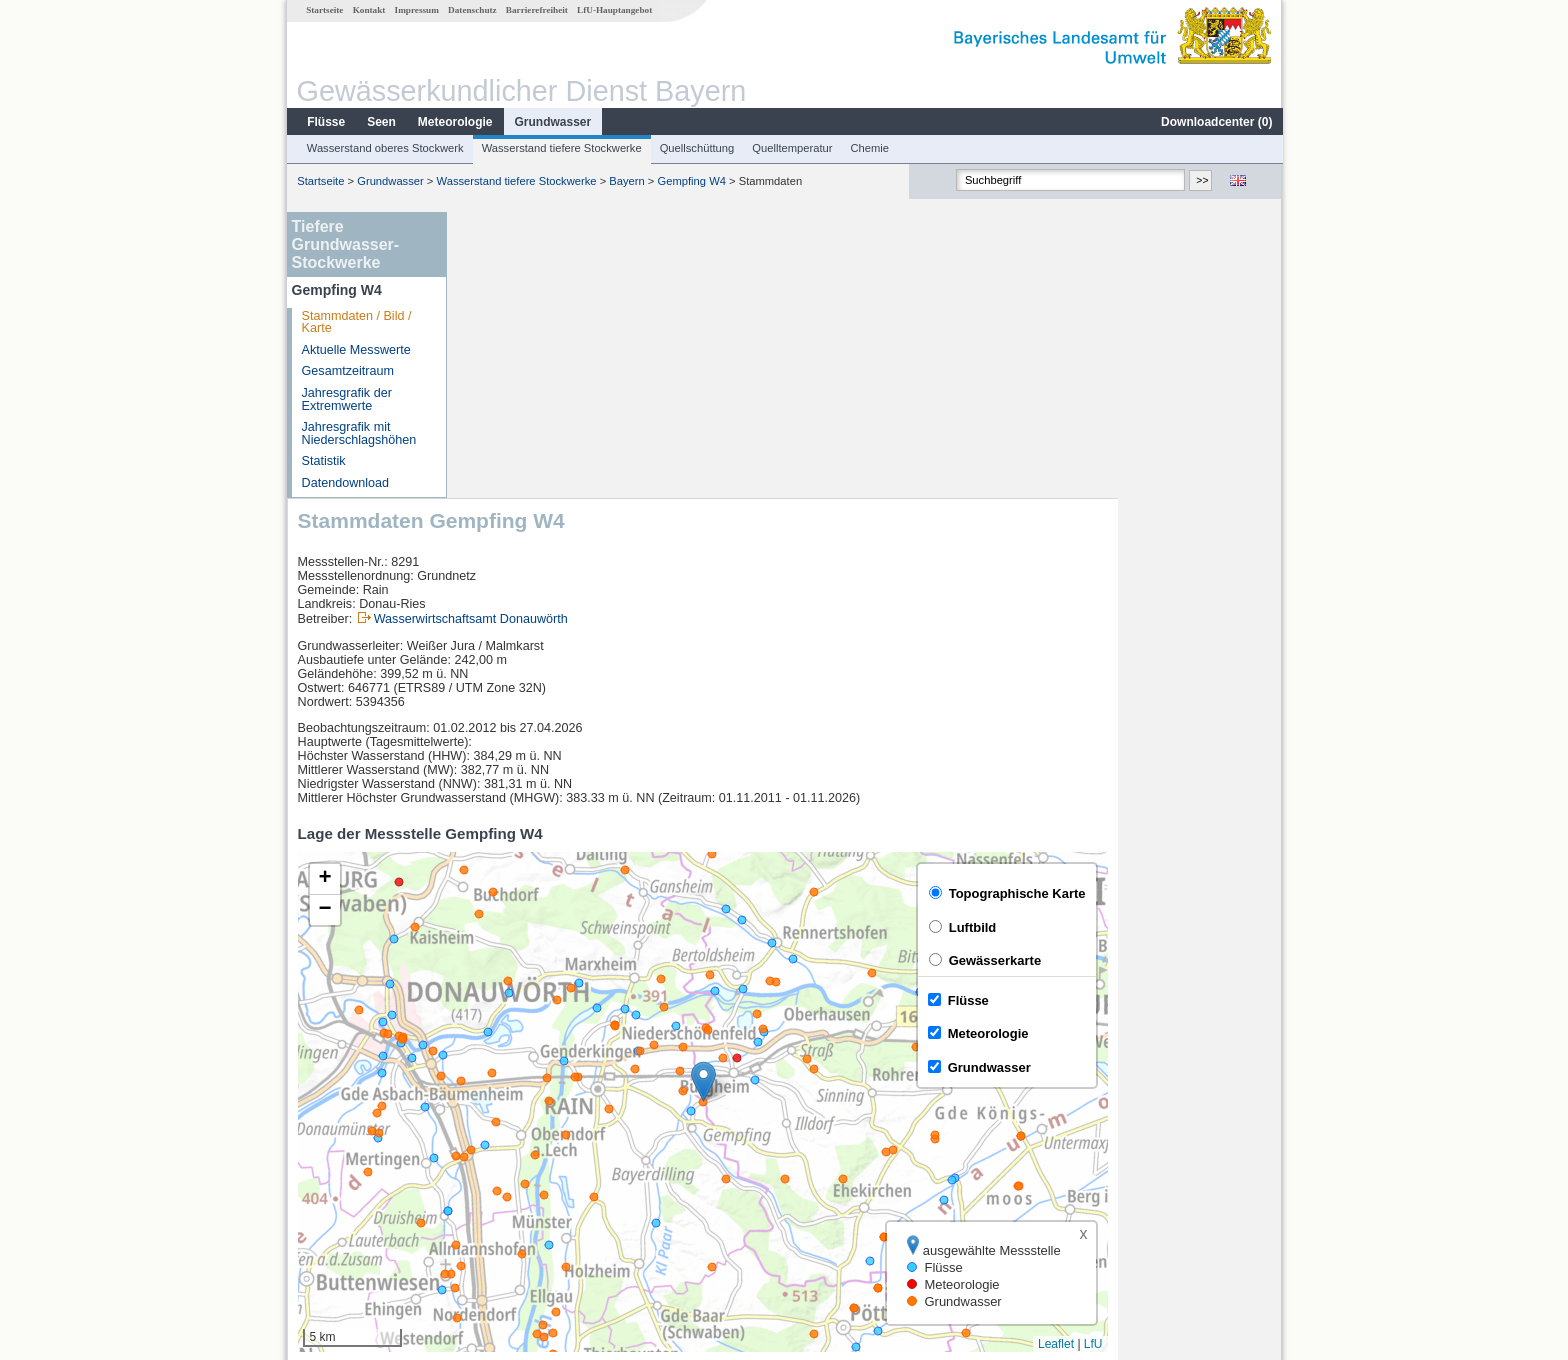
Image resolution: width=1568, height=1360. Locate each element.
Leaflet (1220, 1058)
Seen (380, 122)
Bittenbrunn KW (519, 1176)
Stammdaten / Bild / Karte (356, 322)
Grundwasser (552, 122)
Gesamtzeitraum (347, 371)
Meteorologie (454, 122)
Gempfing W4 (691, 181)
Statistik (323, 461)
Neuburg (499, 1198)
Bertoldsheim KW (523, 1154)
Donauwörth (509, 1132)
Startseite (323, 10)
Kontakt (368, 10)
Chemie (869, 148)
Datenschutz (471, 10)
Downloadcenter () (1215, 122)
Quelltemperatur (791, 148)
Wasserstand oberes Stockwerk (384, 148)
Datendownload (345, 483)
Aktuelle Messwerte (355, 350)
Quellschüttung (696, 148)
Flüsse (325, 122)
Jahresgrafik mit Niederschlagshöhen (358, 433)
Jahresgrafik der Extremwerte (346, 399)
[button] (867, 795)
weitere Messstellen (542, 1220)
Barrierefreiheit (536, 10)
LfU (1257, 1058)
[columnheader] (546, 1110)
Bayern (625, 181)
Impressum (416, 10)
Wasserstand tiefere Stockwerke (561, 148)
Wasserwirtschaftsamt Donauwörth (635, 333)
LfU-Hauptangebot (613, 10)
